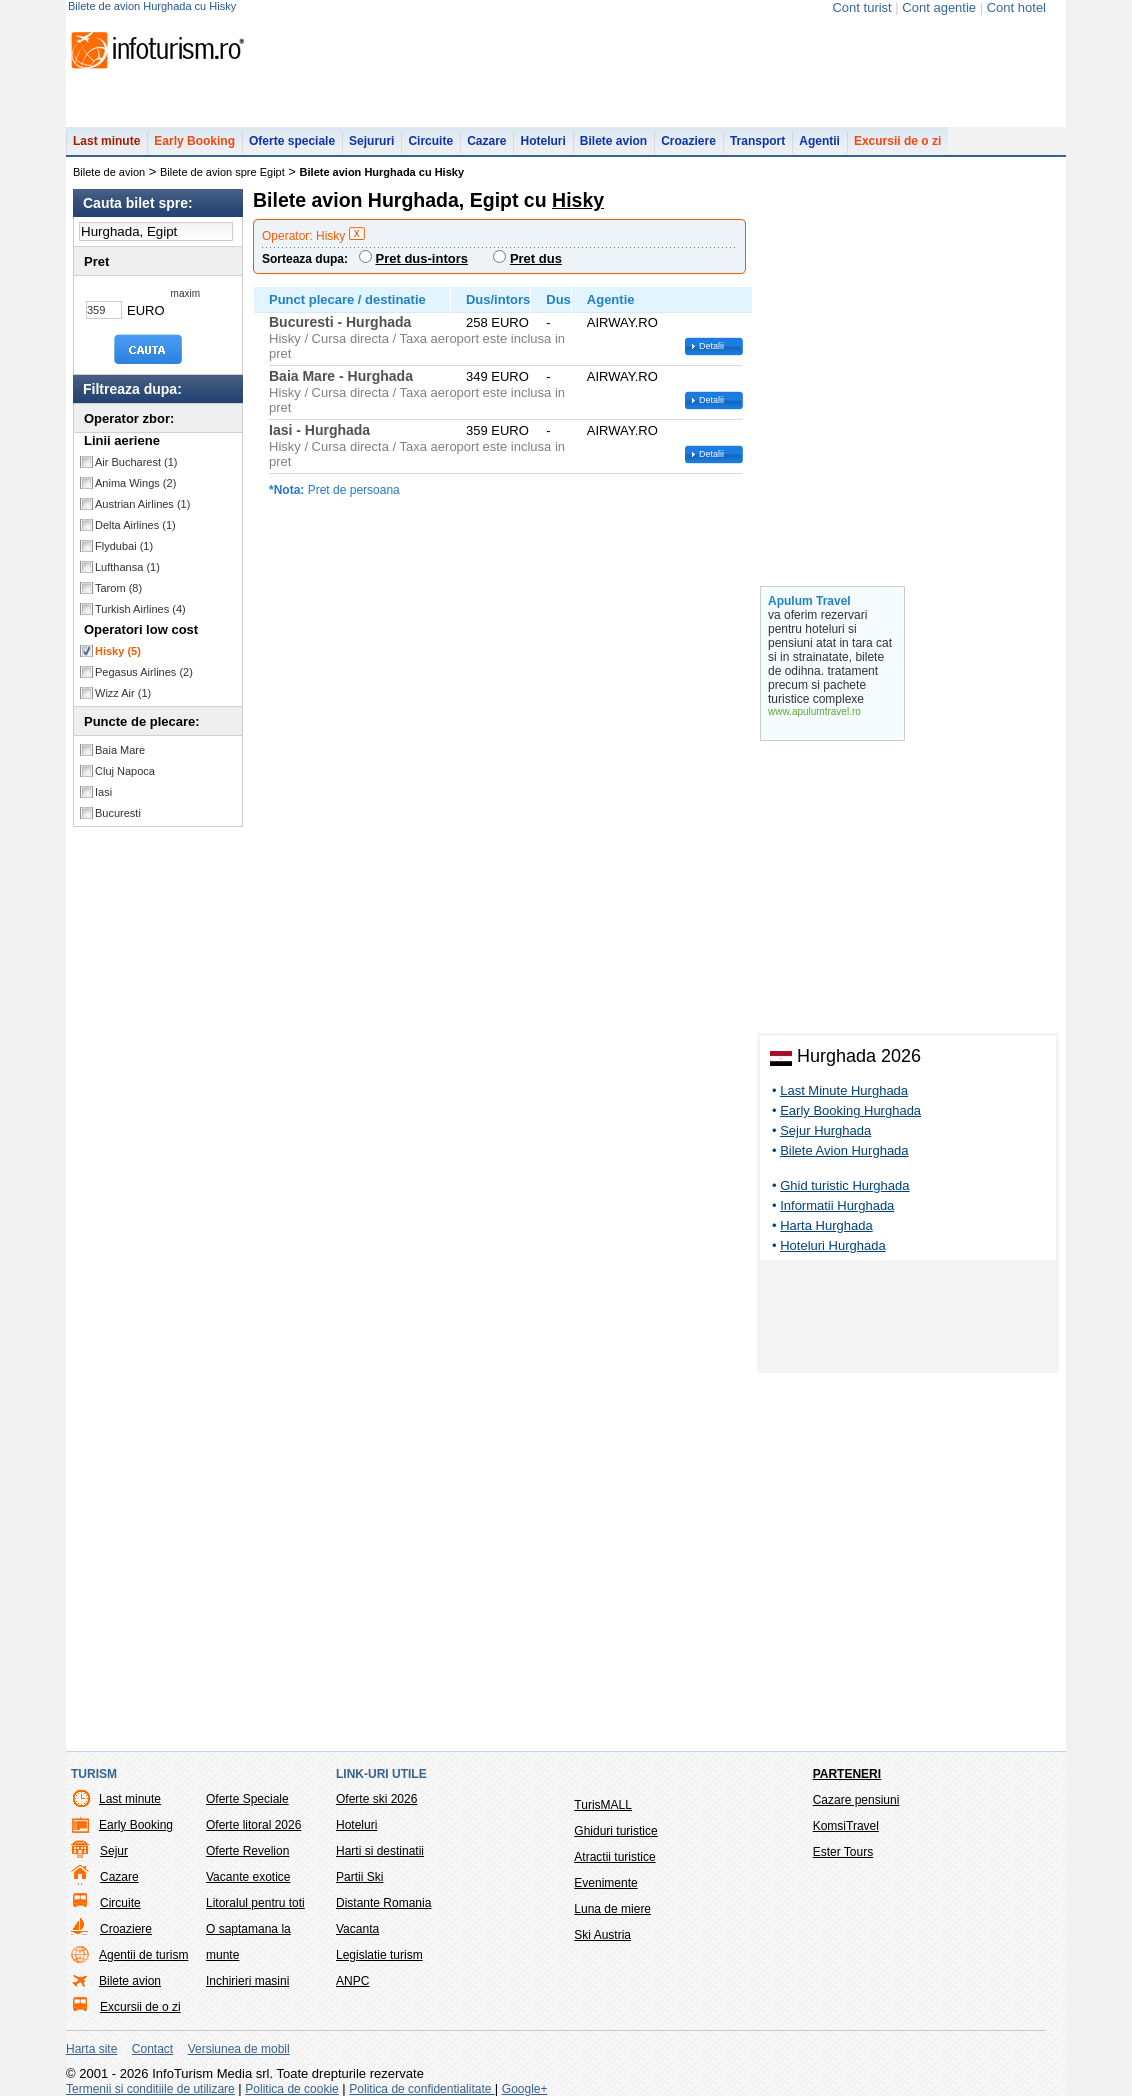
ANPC (352, 1981)
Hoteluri (542, 141)
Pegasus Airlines (144, 672)
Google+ (525, 2089)
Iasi (103, 792)
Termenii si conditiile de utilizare (150, 2089)
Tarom (118, 588)
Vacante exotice (248, 1877)
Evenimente (605, 1883)
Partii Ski (359, 1877)
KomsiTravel (846, 1826)
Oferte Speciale (247, 1799)
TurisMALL (603, 1805)
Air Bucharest (136, 462)
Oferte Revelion (247, 1851)
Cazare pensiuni (856, 1800)
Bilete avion (613, 141)
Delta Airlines (135, 525)
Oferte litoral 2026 (253, 1825)
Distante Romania (383, 1903)
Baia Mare (120, 750)
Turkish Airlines (140, 609)
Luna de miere (612, 1909)
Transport (757, 141)
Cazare (486, 141)
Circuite (430, 141)
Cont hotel (1016, 7)
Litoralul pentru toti (255, 1903)
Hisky (118, 651)
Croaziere (688, 141)
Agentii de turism (143, 1955)
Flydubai (124, 546)
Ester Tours (843, 1852)
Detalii (711, 346)
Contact (152, 2049)
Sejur (114, 1851)
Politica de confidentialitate (421, 2089)
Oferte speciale (292, 141)
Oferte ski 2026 (376, 1799)
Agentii (819, 141)
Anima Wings (135, 483)
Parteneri (847, 1774)
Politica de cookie (291, 2089)
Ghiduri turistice (615, 1831)
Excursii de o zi (897, 141)
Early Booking (194, 141)
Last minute (106, 141)
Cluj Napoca (125, 771)
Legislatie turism (379, 1955)
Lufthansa (127, 567)
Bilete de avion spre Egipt (222, 172)
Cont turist (861, 7)
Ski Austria (602, 1935)
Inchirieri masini (247, 1981)
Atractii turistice (614, 1857)
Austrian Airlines (142, 504)
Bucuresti (118, 813)
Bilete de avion (109, 172)
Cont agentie (939, 7)
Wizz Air (123, 693)
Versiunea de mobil (239, 2049)
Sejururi (371, 141)
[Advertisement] (908, 1320)
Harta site (91, 2049)
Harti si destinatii (380, 1851)
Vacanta (357, 1929)
